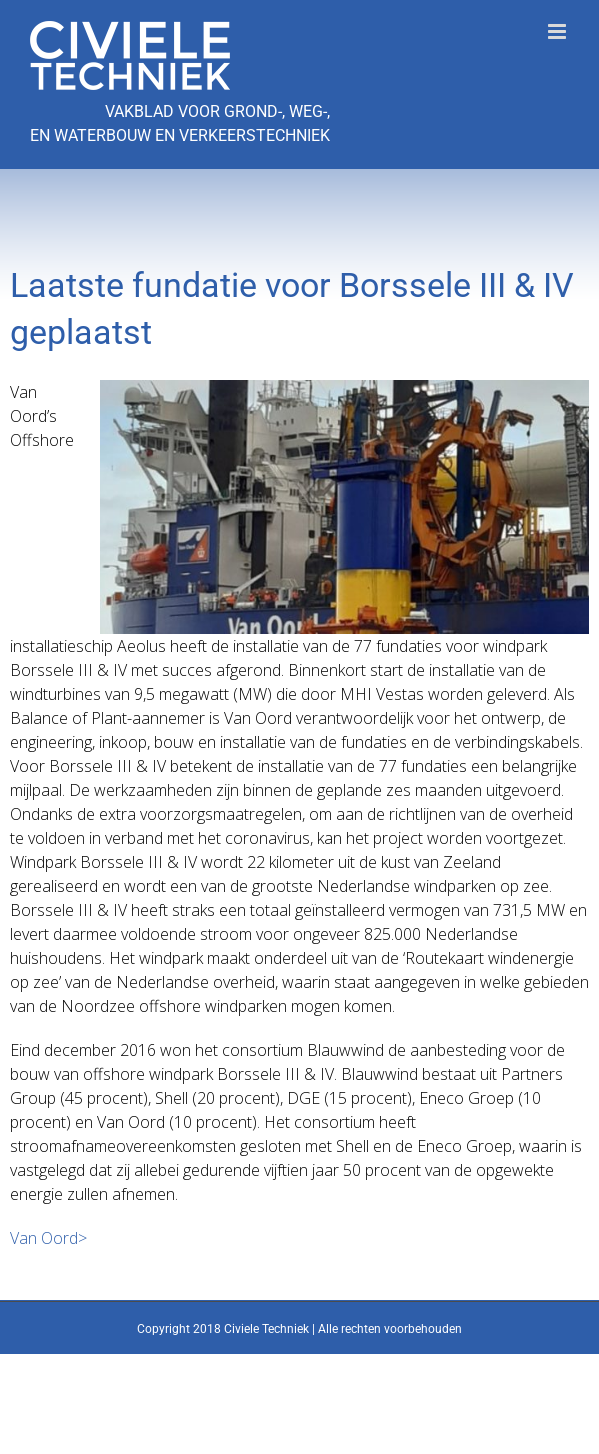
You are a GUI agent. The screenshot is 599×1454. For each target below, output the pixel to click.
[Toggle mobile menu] (558, 31)
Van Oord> (48, 1238)
